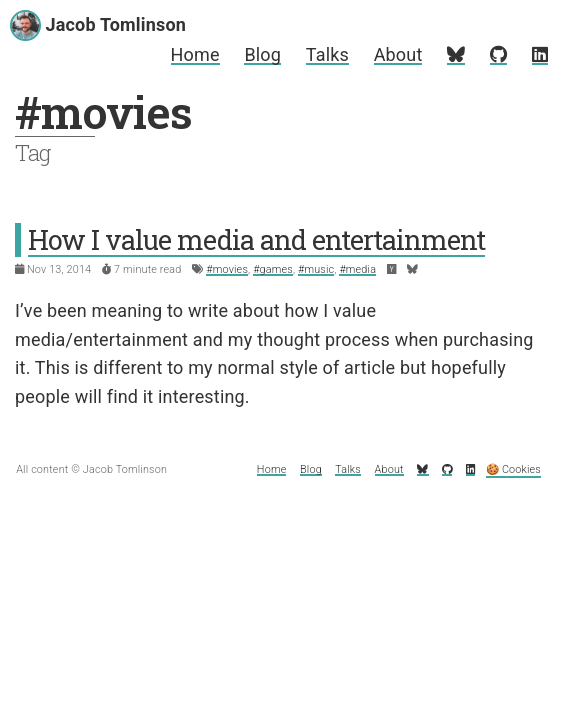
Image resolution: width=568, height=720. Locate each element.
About (398, 54)
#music (316, 269)
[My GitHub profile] (498, 54)
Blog (262, 54)
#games (273, 269)
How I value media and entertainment (256, 239)
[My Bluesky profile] (456, 54)
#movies (227, 269)
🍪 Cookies (513, 469)
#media (357, 269)
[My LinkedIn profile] (540, 54)
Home (195, 54)
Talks (327, 54)
